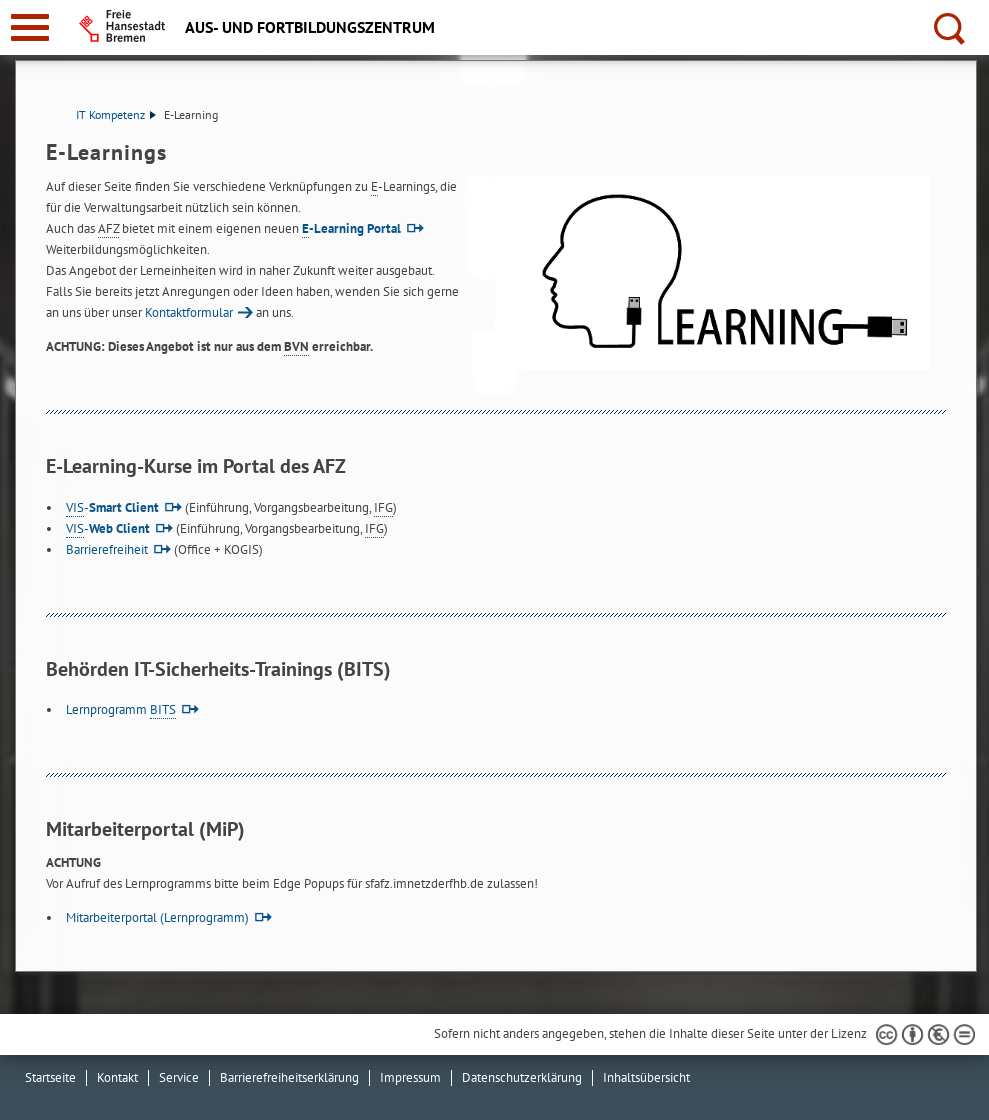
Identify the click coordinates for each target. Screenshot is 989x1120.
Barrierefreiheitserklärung (289, 1077)
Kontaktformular (189, 312)
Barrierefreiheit (107, 549)
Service (179, 1077)
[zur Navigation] (30, 27)
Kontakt (117, 1077)
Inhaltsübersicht (646, 1077)
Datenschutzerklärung (522, 1077)
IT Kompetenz (116, 114)
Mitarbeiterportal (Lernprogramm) (157, 917)
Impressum (410, 1077)
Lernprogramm (121, 709)
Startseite (50, 1077)
